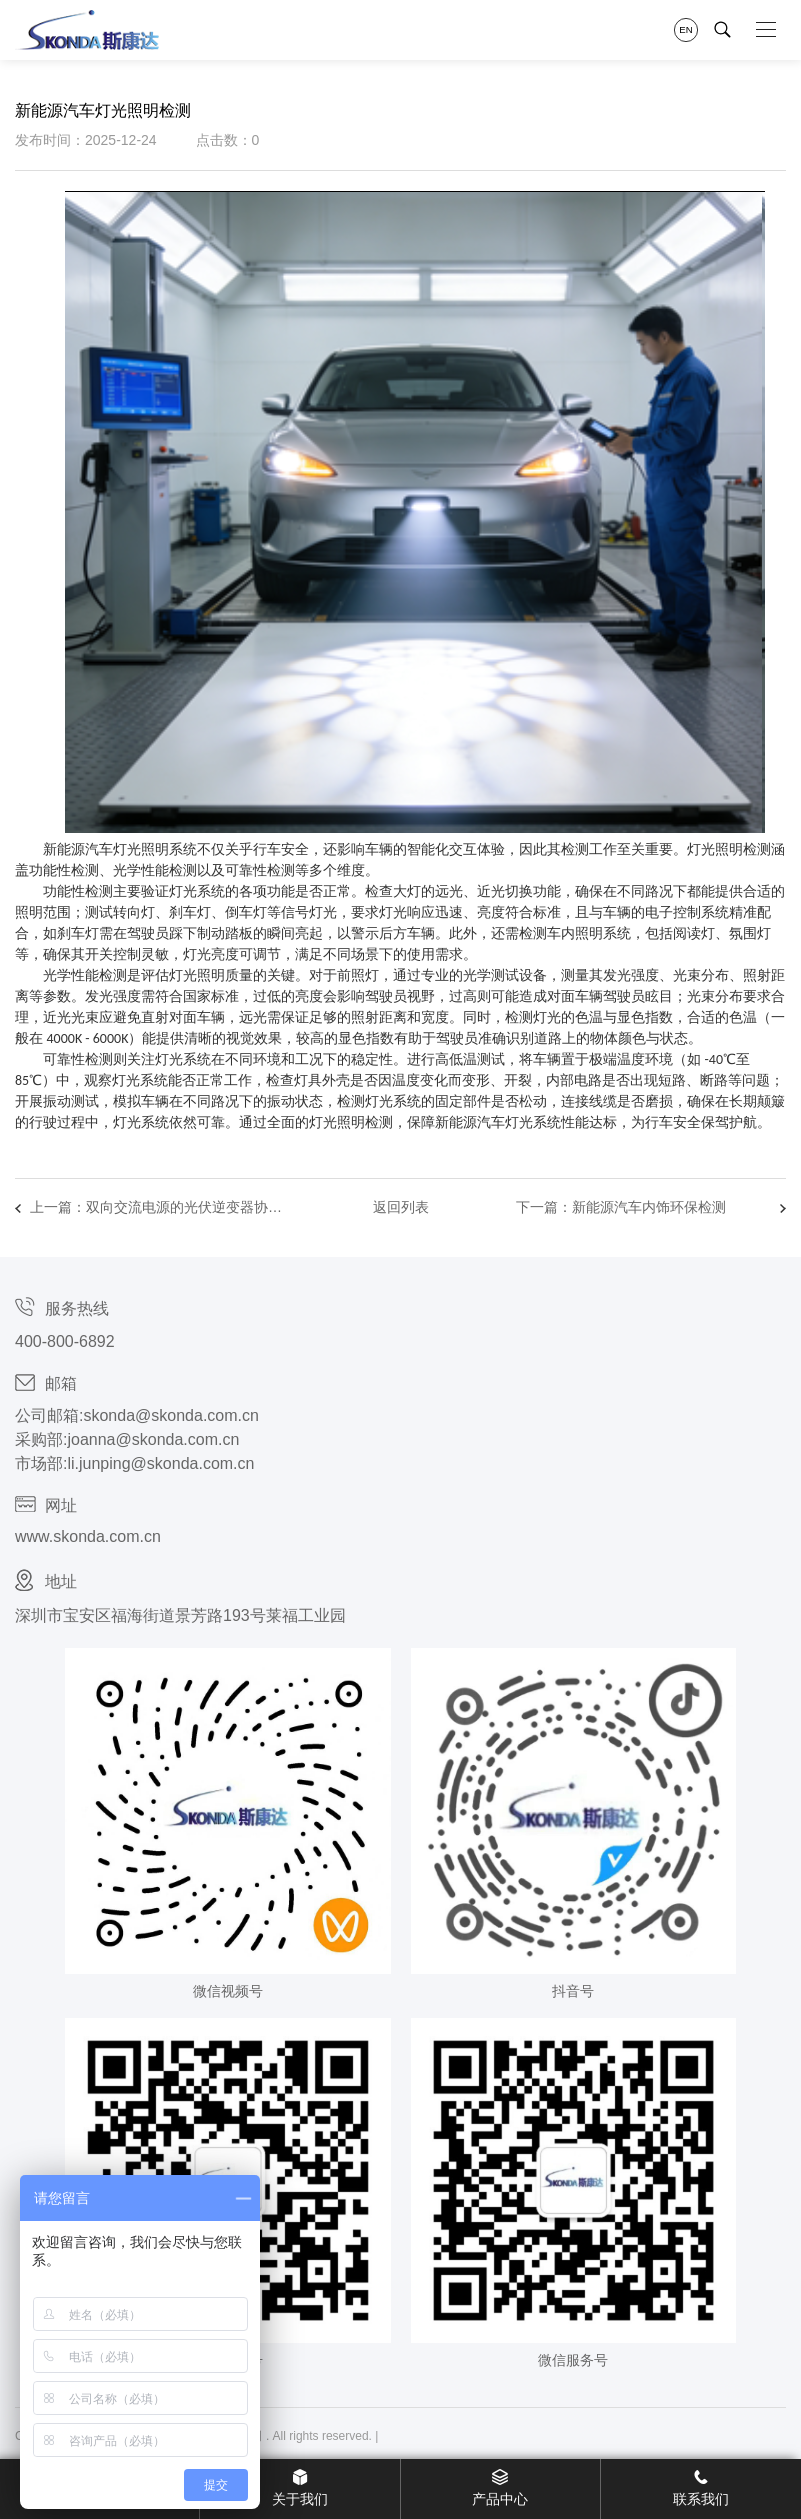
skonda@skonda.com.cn (170, 1415)
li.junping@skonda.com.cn (160, 1463)
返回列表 (401, 1207)
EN (685, 29)
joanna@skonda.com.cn (153, 1439)
